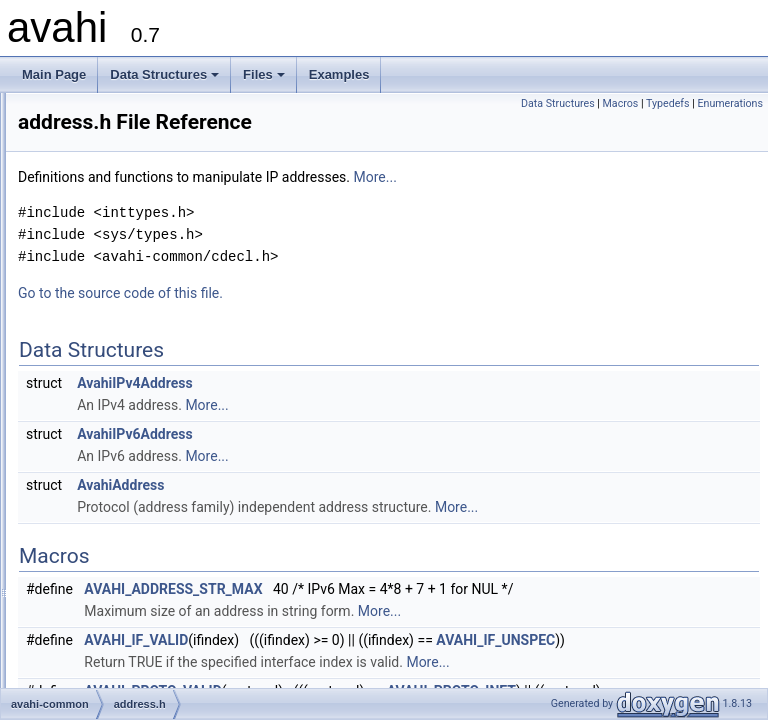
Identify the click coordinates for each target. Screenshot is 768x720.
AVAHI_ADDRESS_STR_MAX (423, 589)
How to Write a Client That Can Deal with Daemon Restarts (191, 241)
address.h (108, 395)
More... (625, 177)
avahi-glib (91, 615)
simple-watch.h (122, 527)
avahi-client (96, 351)
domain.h (106, 461)
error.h (99, 483)
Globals (70, 681)
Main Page (54, 74)
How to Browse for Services (107, 219)
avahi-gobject (101, 637)
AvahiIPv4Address (385, 383)
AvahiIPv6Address (385, 434)
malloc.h (104, 505)
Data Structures (166, 80)
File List (70, 329)
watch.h (102, 593)
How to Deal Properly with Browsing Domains (154, 263)
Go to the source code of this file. (370, 293)
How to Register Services (101, 197)
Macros (621, 103)
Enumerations (730, 103)
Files (265, 80)
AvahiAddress (370, 485)
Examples (339, 74)
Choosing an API (78, 131)
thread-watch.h (121, 571)
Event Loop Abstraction (95, 175)
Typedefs (668, 103)
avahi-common (105, 373)
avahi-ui (87, 659)
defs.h (98, 439)
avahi (32, 109)
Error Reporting (75, 153)
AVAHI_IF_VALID (386, 662)
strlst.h (99, 549)
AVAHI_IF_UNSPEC (393, 684)
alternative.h (114, 417)
